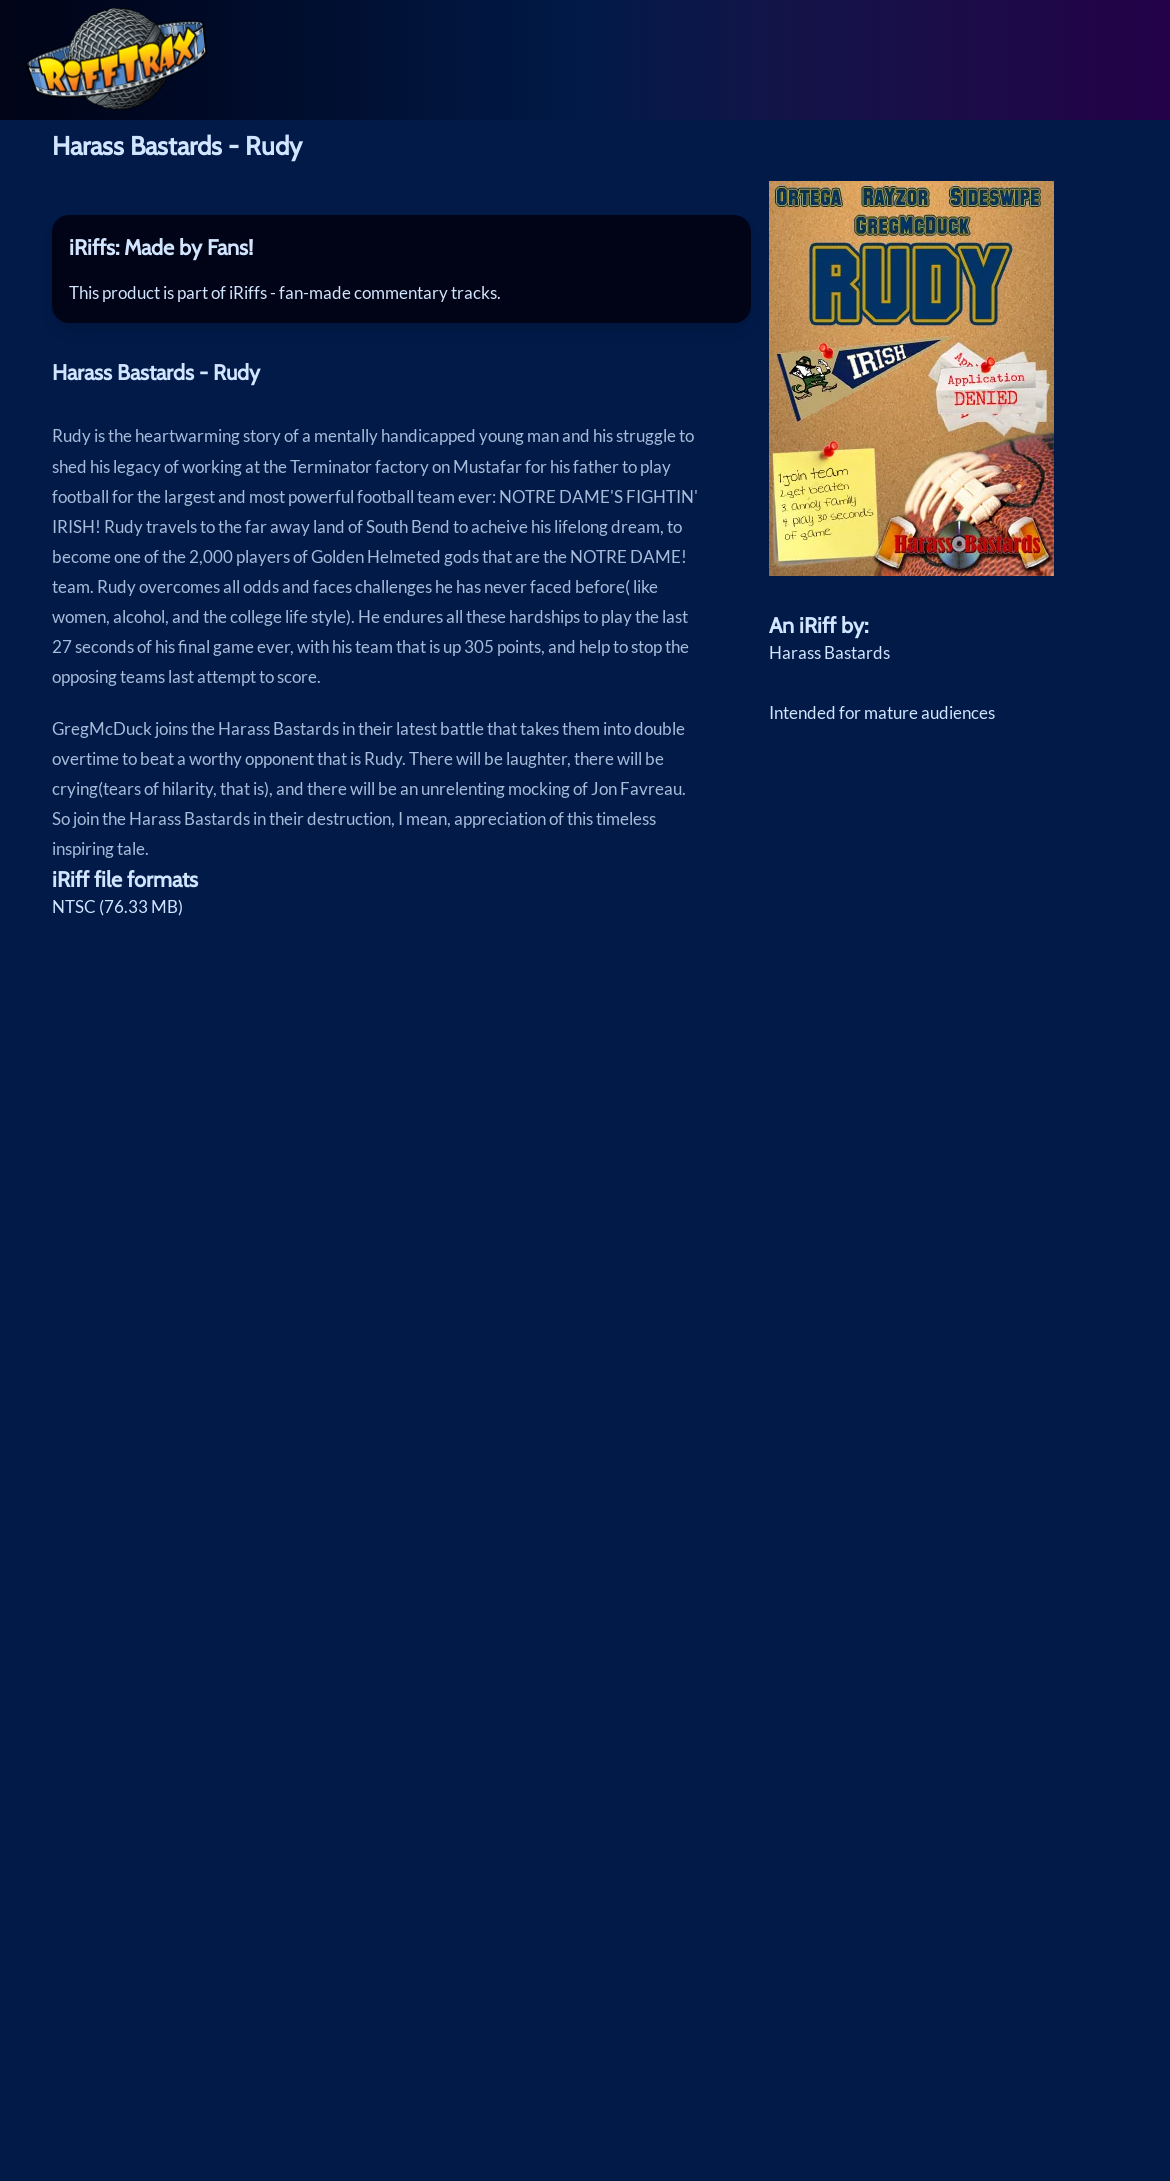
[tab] (402, 247)
